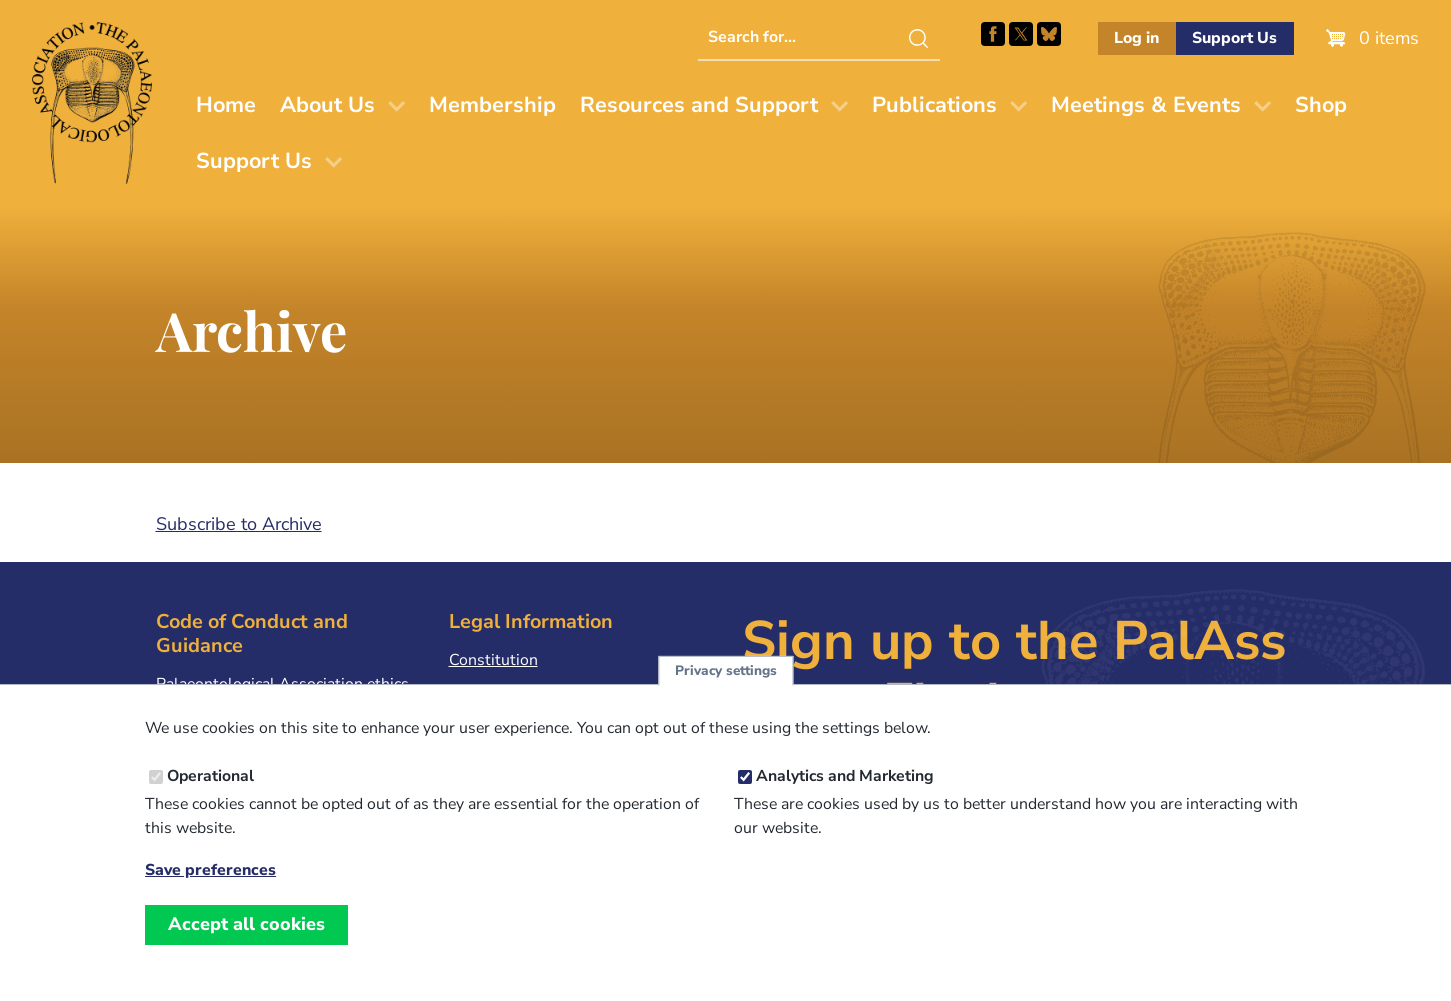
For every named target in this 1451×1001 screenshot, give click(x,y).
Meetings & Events (1146, 105)
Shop (1321, 105)
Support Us (1234, 38)
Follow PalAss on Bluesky (1049, 34)
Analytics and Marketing (845, 776)
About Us (327, 105)
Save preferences (210, 870)
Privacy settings (726, 670)
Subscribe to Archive (239, 524)
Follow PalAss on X (1021, 34)
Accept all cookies (246, 924)
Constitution (493, 660)
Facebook (993, 34)
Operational (210, 776)
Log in (1136, 38)
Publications (934, 105)
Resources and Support (699, 105)
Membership (492, 105)
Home (226, 105)
